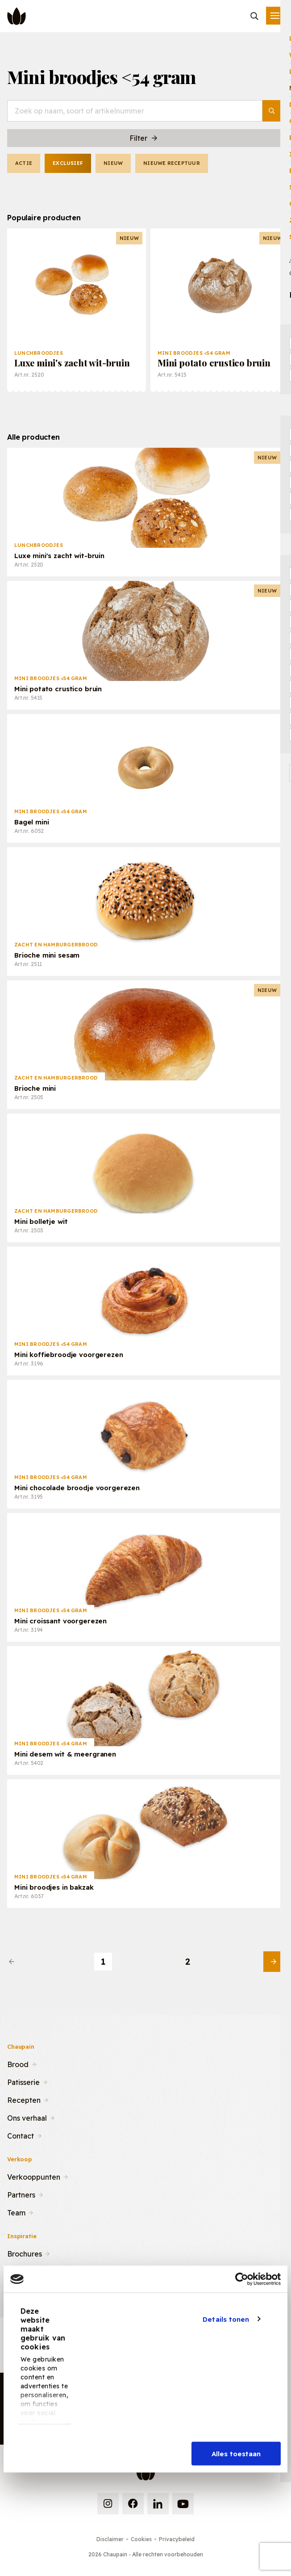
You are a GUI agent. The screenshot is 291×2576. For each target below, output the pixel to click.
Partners (21, 2194)
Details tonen (226, 2319)
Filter (144, 138)
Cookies (141, 2539)
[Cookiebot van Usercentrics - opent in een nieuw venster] (242, 2279)
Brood (18, 2063)
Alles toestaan (236, 2454)
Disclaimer (110, 2539)
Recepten (24, 2099)
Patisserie (23, 2081)
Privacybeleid (177, 2539)
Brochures (24, 2253)
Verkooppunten (33, 2176)
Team (16, 2211)
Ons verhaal (27, 2117)
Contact (20, 2135)
